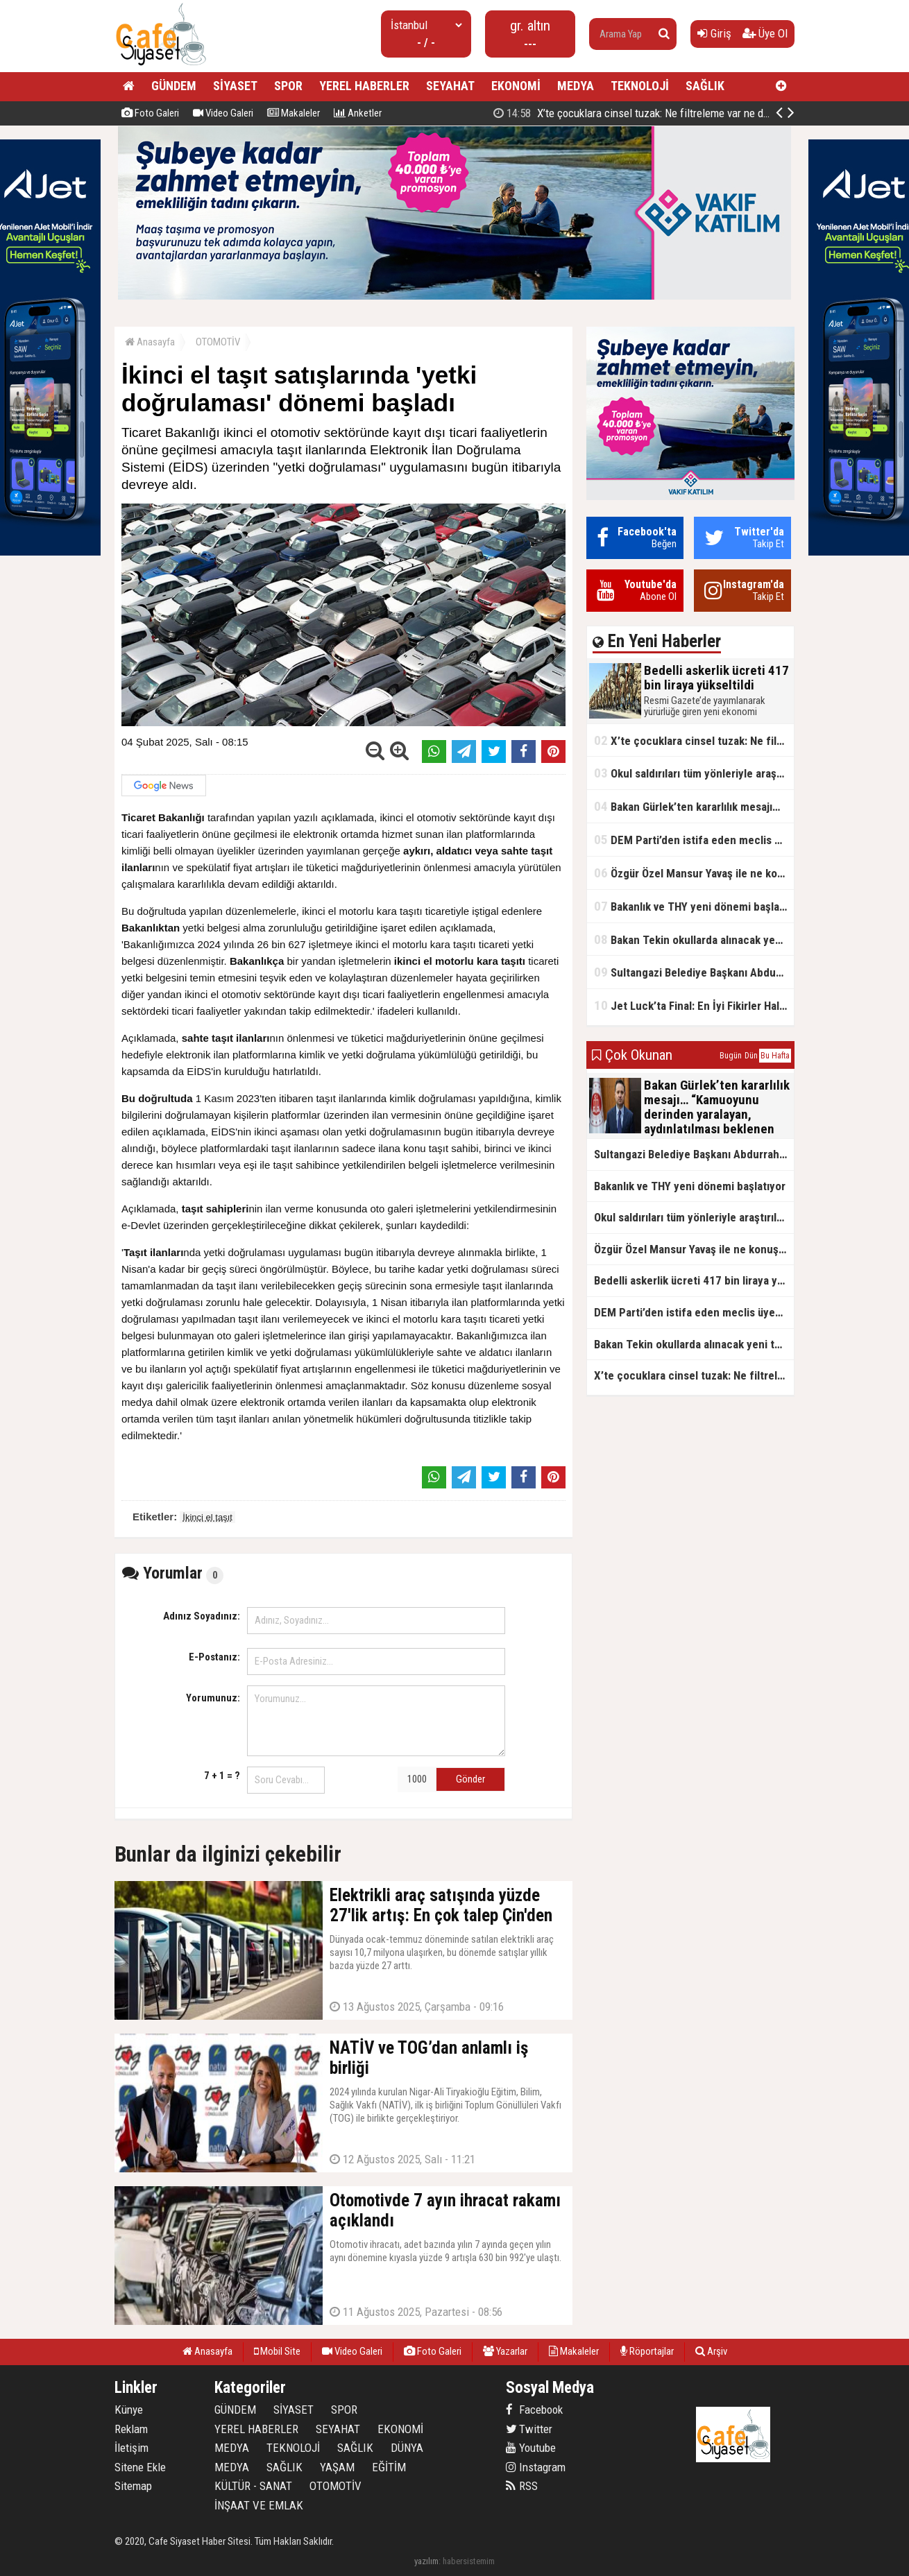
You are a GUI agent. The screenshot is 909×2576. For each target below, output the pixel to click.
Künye (128, 2409)
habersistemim (469, 2561)
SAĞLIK (705, 85)
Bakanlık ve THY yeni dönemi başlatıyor (694, 906)
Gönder (470, 1779)
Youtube (531, 2448)
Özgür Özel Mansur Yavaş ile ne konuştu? (694, 873)
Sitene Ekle (140, 2467)
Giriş (714, 33)
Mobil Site (277, 2351)
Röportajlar (647, 2351)
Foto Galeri (150, 113)
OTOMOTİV (218, 342)
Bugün (731, 1056)
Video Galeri (223, 113)
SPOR (288, 85)
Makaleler (293, 113)
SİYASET (235, 85)
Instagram (536, 2467)
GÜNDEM (173, 85)
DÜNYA (407, 2448)
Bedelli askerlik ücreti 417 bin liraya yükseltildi (643, 113)
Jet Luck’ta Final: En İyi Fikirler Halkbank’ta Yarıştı (694, 1005)
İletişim (131, 2448)
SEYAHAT (450, 85)
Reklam (131, 2429)
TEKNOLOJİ (640, 85)
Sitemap (133, 2486)
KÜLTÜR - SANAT (253, 2486)
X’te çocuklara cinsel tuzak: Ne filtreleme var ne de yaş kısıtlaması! (694, 740)
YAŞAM (337, 2467)
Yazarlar (505, 2351)
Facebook (534, 2409)
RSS (522, 2486)
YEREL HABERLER (364, 85)
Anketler (358, 113)
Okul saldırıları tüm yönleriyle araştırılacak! (694, 773)
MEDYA (575, 85)
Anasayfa (150, 342)
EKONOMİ (516, 85)
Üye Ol (765, 33)
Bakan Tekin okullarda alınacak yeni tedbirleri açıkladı (694, 939)
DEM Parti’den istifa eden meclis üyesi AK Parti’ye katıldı (694, 840)
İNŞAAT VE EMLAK (258, 2505)
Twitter (529, 2429)
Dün (751, 1056)
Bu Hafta (775, 1056)
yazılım (426, 2561)
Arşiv (711, 2351)
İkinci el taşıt (207, 1517)
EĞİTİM (389, 2467)
